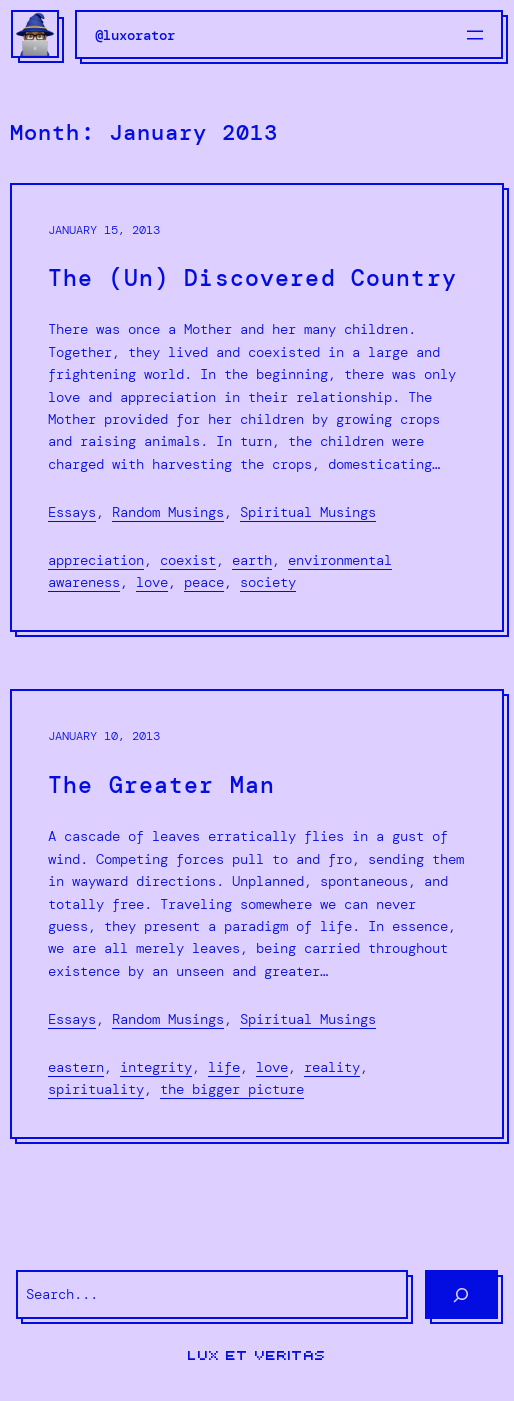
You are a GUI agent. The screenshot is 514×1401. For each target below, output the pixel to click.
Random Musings (168, 512)
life (224, 1067)
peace (204, 582)
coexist (188, 560)
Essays (72, 512)
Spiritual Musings (308, 512)
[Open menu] (475, 35)
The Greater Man (161, 785)
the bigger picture (232, 1089)
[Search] (461, 1294)
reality (332, 1067)
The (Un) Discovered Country (252, 278)
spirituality (96, 1089)
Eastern (76, 1067)
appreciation (96, 560)
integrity (156, 1067)
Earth (252, 560)
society (268, 582)
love (152, 582)
